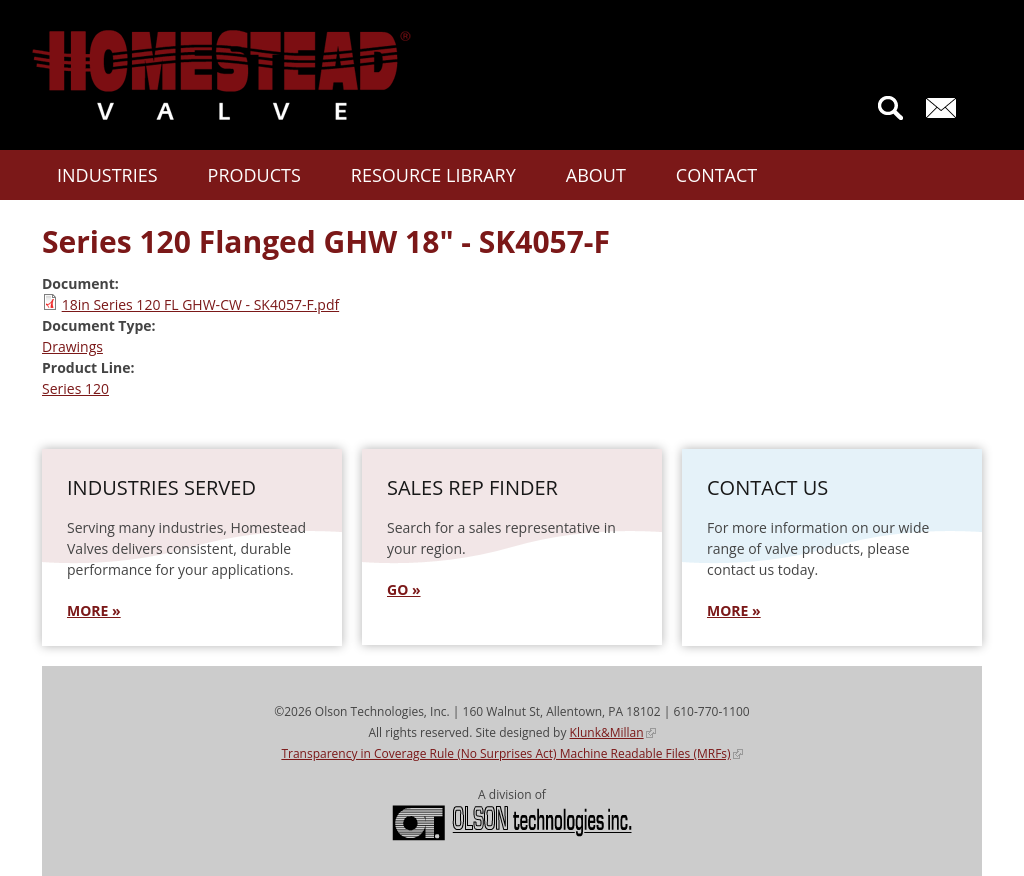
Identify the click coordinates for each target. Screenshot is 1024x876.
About (596, 175)
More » (734, 610)
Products (254, 175)
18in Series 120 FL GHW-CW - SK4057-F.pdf (201, 304)
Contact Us (946, 108)
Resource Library (433, 175)
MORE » (94, 610)
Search (890, 108)
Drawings (72, 346)
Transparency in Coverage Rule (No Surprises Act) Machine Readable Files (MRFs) (511, 753)
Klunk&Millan (613, 732)
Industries (107, 175)
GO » (404, 589)
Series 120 (75, 388)
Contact (716, 175)
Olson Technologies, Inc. (512, 823)
